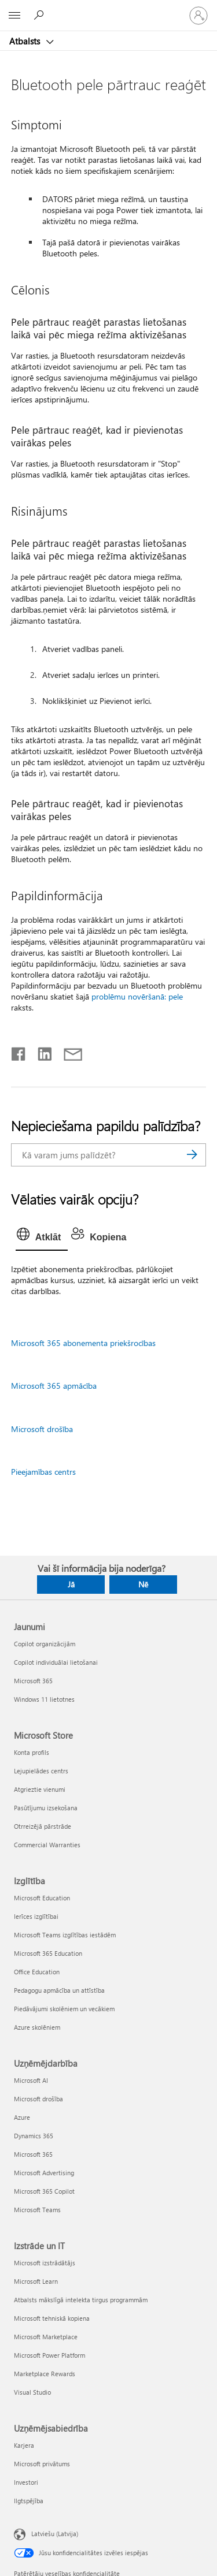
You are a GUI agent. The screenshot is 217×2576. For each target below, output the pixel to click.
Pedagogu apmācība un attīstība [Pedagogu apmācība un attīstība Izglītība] (59, 1990)
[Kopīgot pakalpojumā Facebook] (19, 1051)
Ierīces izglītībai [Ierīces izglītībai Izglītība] (36, 1916)
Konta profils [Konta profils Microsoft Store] (31, 1752)
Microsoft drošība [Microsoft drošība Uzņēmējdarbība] (38, 2098)
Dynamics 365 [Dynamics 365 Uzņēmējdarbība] (33, 2135)
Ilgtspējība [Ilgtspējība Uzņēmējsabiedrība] (28, 2500)
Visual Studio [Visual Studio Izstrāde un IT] (32, 2392)
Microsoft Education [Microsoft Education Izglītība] (42, 1897)
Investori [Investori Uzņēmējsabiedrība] (26, 2482)
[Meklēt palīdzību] (40, 15)
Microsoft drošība (42, 1428)
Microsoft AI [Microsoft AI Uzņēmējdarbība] (31, 2080)
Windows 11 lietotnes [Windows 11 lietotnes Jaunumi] (44, 1699)
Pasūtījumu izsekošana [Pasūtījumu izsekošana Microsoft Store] (46, 1807)
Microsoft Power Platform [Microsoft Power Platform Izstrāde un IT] (49, 2355)
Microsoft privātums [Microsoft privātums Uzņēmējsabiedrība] (42, 2463)
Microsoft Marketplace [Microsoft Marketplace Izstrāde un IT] (46, 2336)
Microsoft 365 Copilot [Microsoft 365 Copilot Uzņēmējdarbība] (44, 2191)
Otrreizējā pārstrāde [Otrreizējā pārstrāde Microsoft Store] (42, 1826)
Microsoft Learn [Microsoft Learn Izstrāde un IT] (36, 2281)
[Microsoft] (108, 9)
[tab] (42, 1237)
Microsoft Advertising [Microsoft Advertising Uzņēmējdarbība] (44, 2172)
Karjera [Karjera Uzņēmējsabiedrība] (24, 2445)
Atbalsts (25, 41)
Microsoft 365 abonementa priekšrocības (83, 1342)
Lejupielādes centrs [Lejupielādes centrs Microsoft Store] (41, 1770)
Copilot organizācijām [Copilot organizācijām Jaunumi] (44, 1643)
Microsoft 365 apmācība (54, 1385)
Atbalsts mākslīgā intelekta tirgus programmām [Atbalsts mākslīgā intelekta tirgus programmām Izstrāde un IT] (81, 2299)
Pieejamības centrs (43, 1471)
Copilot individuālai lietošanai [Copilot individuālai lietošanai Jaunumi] (56, 1662)
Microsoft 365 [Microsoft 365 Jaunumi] (33, 1680)
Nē (143, 1584)
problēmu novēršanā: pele (137, 996)
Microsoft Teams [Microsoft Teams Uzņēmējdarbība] (37, 2209)
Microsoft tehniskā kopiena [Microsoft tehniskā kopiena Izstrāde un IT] (52, 2318)
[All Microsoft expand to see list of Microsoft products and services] (14, 15)
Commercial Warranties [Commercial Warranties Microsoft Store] (47, 1844)
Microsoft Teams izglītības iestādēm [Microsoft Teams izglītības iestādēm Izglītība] (65, 1934)
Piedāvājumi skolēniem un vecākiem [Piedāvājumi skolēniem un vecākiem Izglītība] (64, 2008)
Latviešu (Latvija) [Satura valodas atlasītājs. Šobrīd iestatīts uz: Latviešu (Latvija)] (54, 2533)
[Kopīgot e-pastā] (67, 1051)
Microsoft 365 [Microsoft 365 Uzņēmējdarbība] (33, 2154)
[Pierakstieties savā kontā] (198, 15)
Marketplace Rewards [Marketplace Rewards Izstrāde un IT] (44, 2373)
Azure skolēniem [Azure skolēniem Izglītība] (37, 2027)
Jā (71, 1584)
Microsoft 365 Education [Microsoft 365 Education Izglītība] (48, 1953)
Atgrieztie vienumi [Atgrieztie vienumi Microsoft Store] (39, 1789)
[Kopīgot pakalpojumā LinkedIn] (40, 1051)
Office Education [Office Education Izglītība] (37, 1971)
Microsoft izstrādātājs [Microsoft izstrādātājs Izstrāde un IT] (44, 2262)
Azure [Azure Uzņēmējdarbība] (22, 2117)
